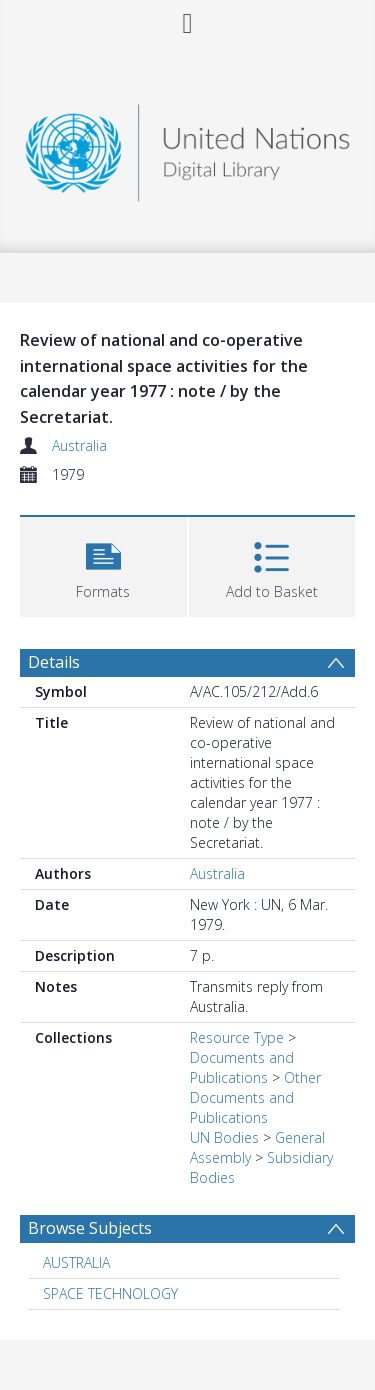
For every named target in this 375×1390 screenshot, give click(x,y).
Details (54, 662)
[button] (103, 564)
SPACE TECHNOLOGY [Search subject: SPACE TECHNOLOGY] (110, 1293)
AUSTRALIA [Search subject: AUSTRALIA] (76, 1262)
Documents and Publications (242, 1067)
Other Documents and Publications (255, 1097)
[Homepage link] (188, 147)
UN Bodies (224, 1137)
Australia (79, 445)
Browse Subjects (90, 1228)
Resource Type (237, 1037)
